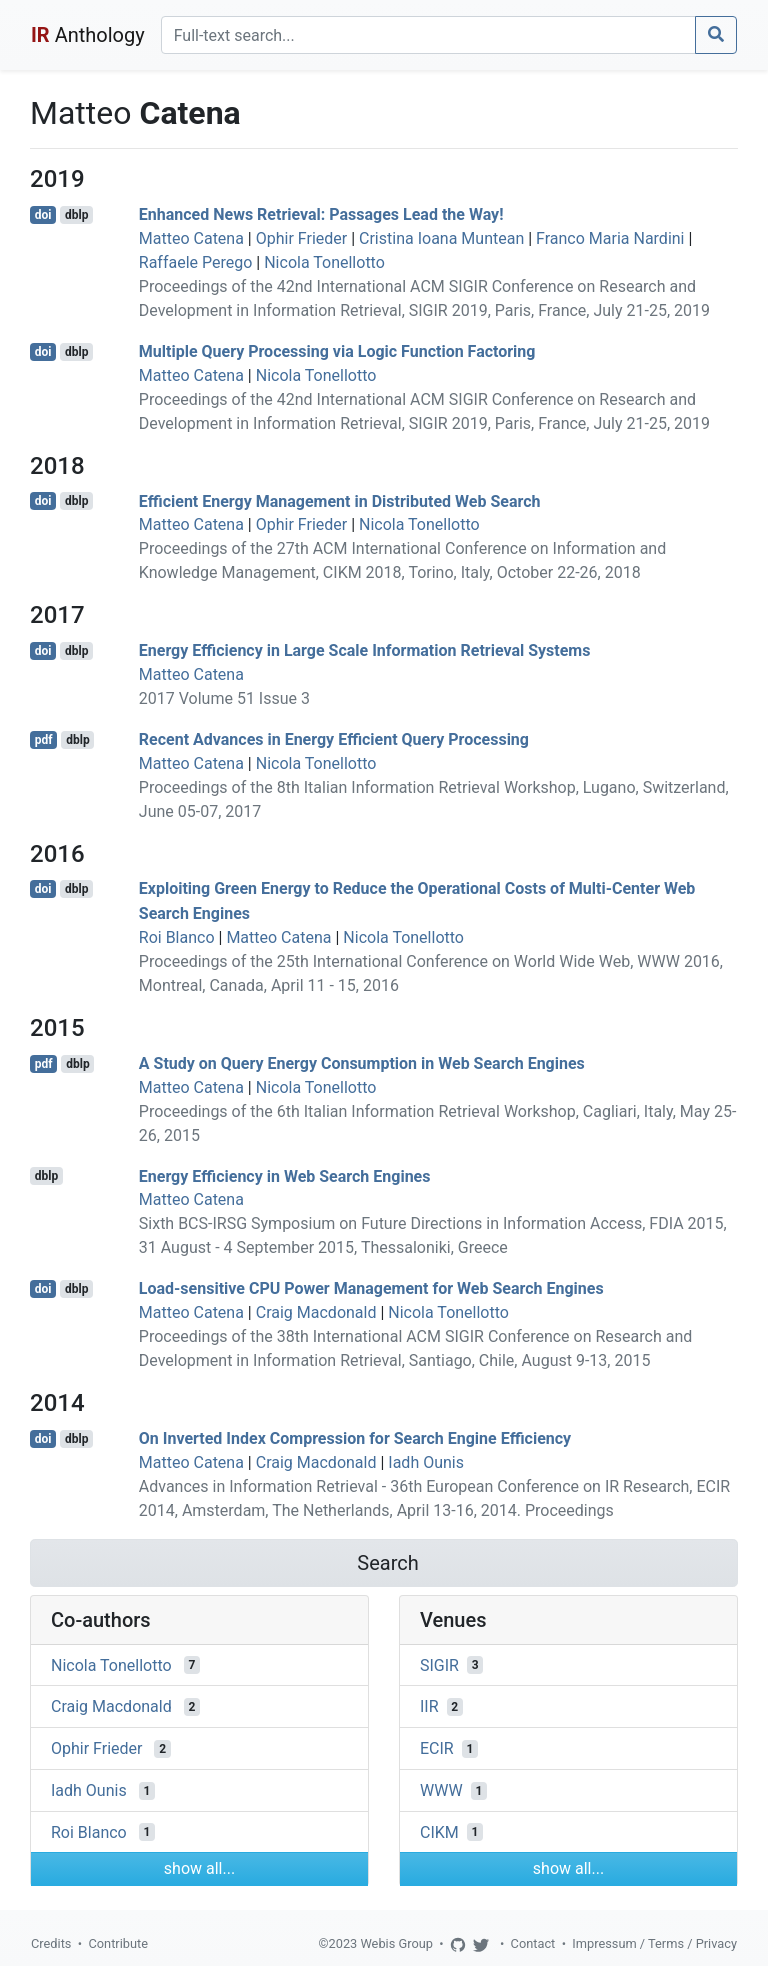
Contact (533, 1943)
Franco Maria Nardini (610, 238)
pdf (44, 740)
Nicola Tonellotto (324, 262)
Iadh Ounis (426, 1462)
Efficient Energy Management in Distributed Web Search (340, 500)
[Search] (428, 35)
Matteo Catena (191, 238)
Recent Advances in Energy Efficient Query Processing (334, 739)
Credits (51, 1943)
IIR (429, 1706)
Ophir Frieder (301, 238)
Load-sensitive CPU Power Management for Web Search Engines (371, 1288)
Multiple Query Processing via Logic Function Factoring (337, 351)
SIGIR (439, 1664)
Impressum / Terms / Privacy (654, 1943)
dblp (76, 215)
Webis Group (396, 1943)
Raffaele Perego (196, 262)
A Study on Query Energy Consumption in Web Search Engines (362, 1063)
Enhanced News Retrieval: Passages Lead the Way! (321, 214)
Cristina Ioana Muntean (441, 238)
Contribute (118, 1943)
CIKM (439, 1831)
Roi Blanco (177, 937)
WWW (441, 1790)
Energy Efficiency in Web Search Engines (285, 1175)
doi (43, 215)
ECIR (437, 1748)
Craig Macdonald (316, 1312)
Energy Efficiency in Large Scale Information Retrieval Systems (365, 650)
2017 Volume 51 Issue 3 (224, 698)
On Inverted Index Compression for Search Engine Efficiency (355, 1438)
